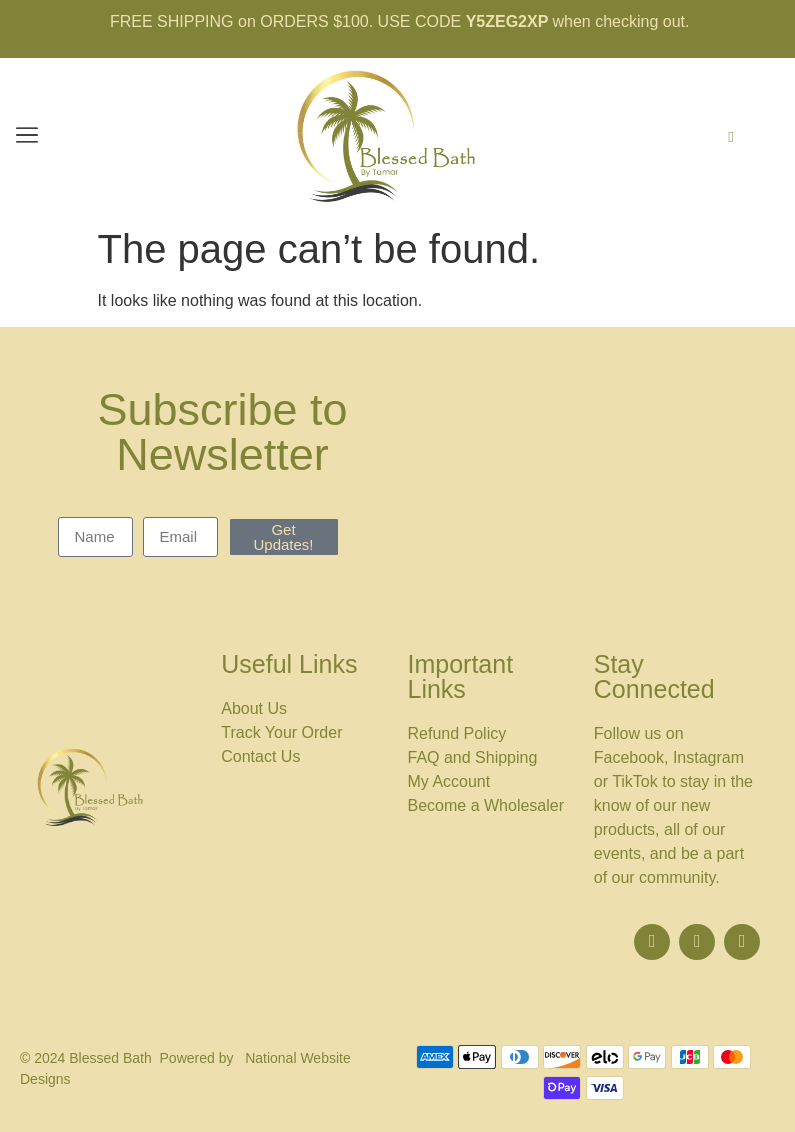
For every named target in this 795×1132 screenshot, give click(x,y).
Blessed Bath (110, 1058)
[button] (26, 137)
